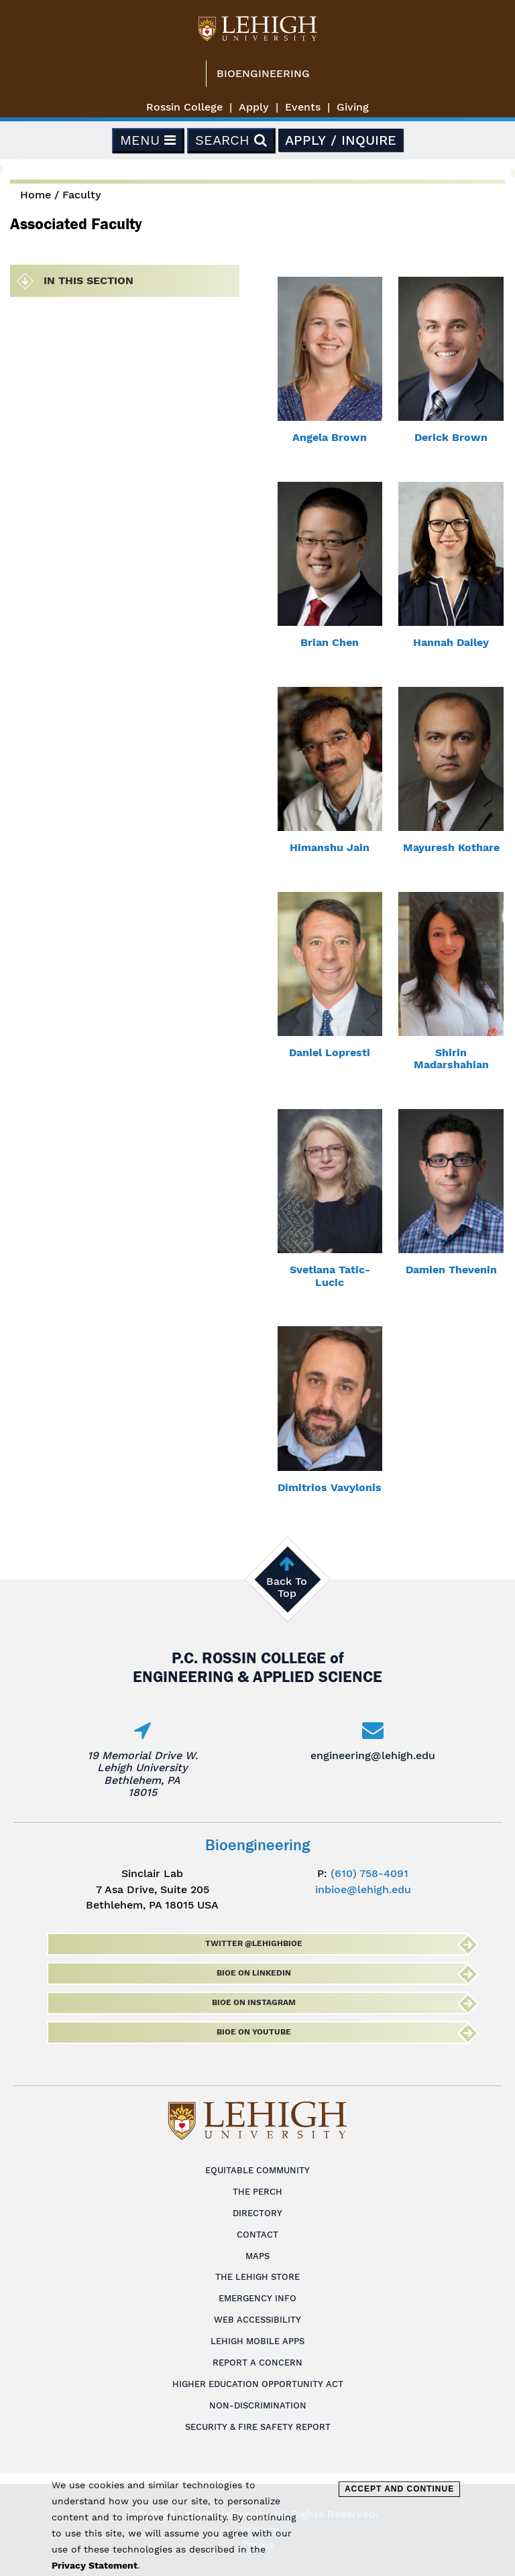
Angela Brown (329, 437)
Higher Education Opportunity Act (257, 2384)
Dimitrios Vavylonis (330, 1487)
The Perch (257, 2192)
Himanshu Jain (329, 847)
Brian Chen (329, 642)
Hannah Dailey (451, 642)
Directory (257, 2213)
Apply (254, 107)
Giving (353, 107)
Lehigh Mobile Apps (257, 2341)
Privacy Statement (94, 2565)
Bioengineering (263, 73)
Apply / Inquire (340, 140)
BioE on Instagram (254, 2002)
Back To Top (286, 1587)
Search (231, 140)
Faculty (81, 194)
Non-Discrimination (257, 2405)
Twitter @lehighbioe (253, 1943)
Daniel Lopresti (329, 1052)
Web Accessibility (257, 2320)
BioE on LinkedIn (254, 1973)
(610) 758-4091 (369, 1873)
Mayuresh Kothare (451, 847)
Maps (257, 2256)
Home (35, 194)
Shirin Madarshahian (451, 1058)
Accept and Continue (399, 2489)
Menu (148, 140)
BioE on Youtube (254, 2032)
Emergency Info (257, 2298)
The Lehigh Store (257, 2277)
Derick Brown (451, 437)
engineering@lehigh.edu (372, 1755)
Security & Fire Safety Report (258, 2427)
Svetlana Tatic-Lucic (330, 1275)
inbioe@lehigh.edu (363, 1889)
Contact (257, 2235)
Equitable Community (257, 2170)
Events (303, 107)
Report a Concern (257, 2363)
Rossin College (184, 107)
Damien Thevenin (451, 1269)
